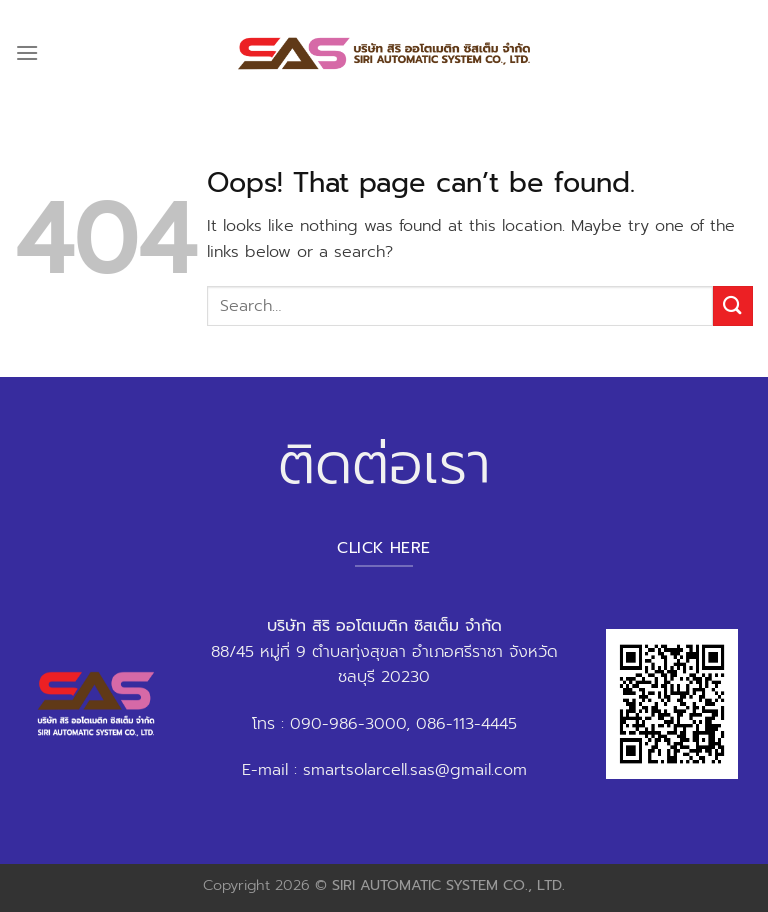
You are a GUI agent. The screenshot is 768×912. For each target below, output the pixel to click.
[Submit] (733, 305)
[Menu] (27, 52)
